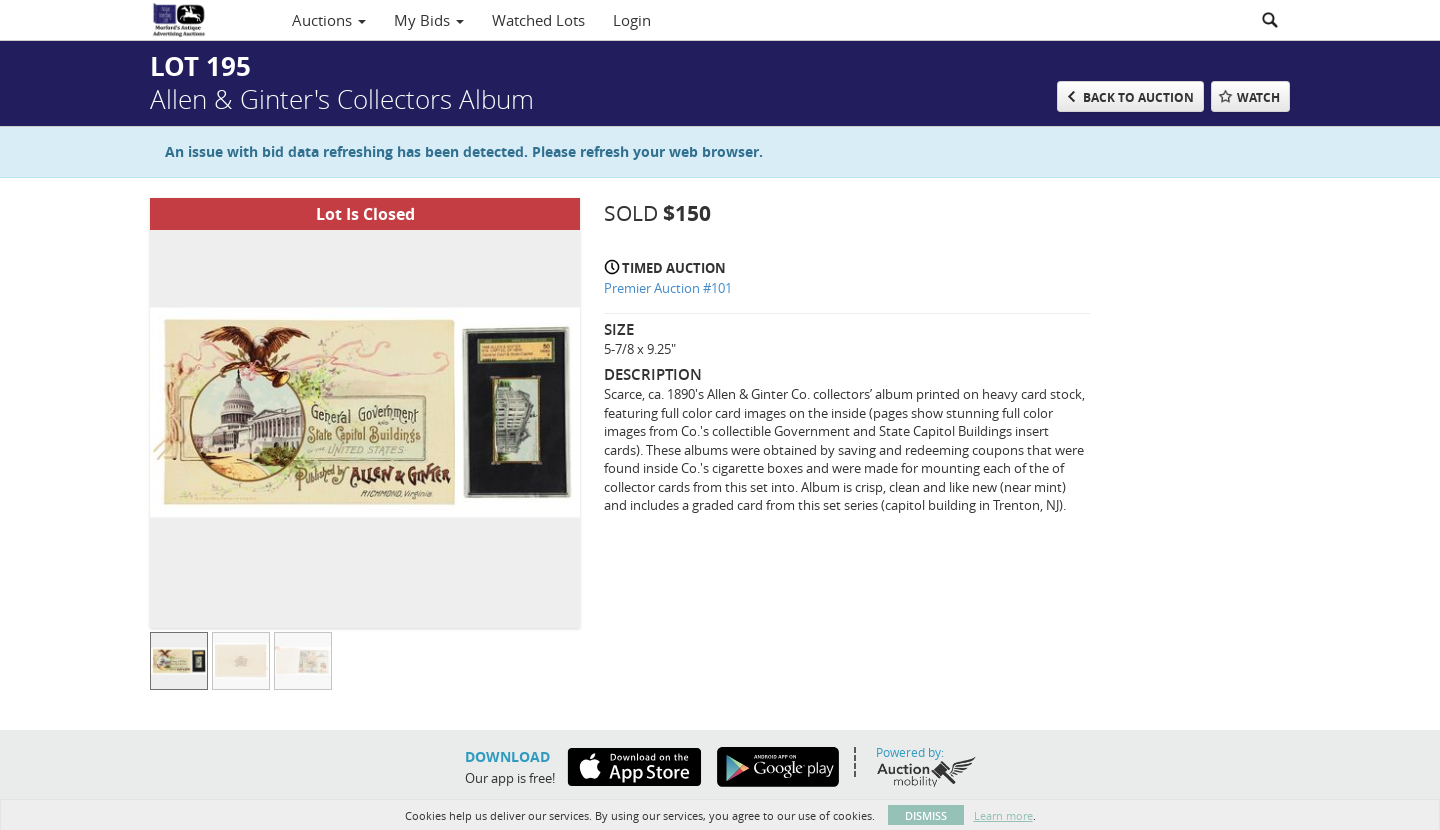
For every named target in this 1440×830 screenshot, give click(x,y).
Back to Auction (1138, 97)
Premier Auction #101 (668, 288)
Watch (1258, 97)
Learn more (1003, 815)
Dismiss (926, 815)
